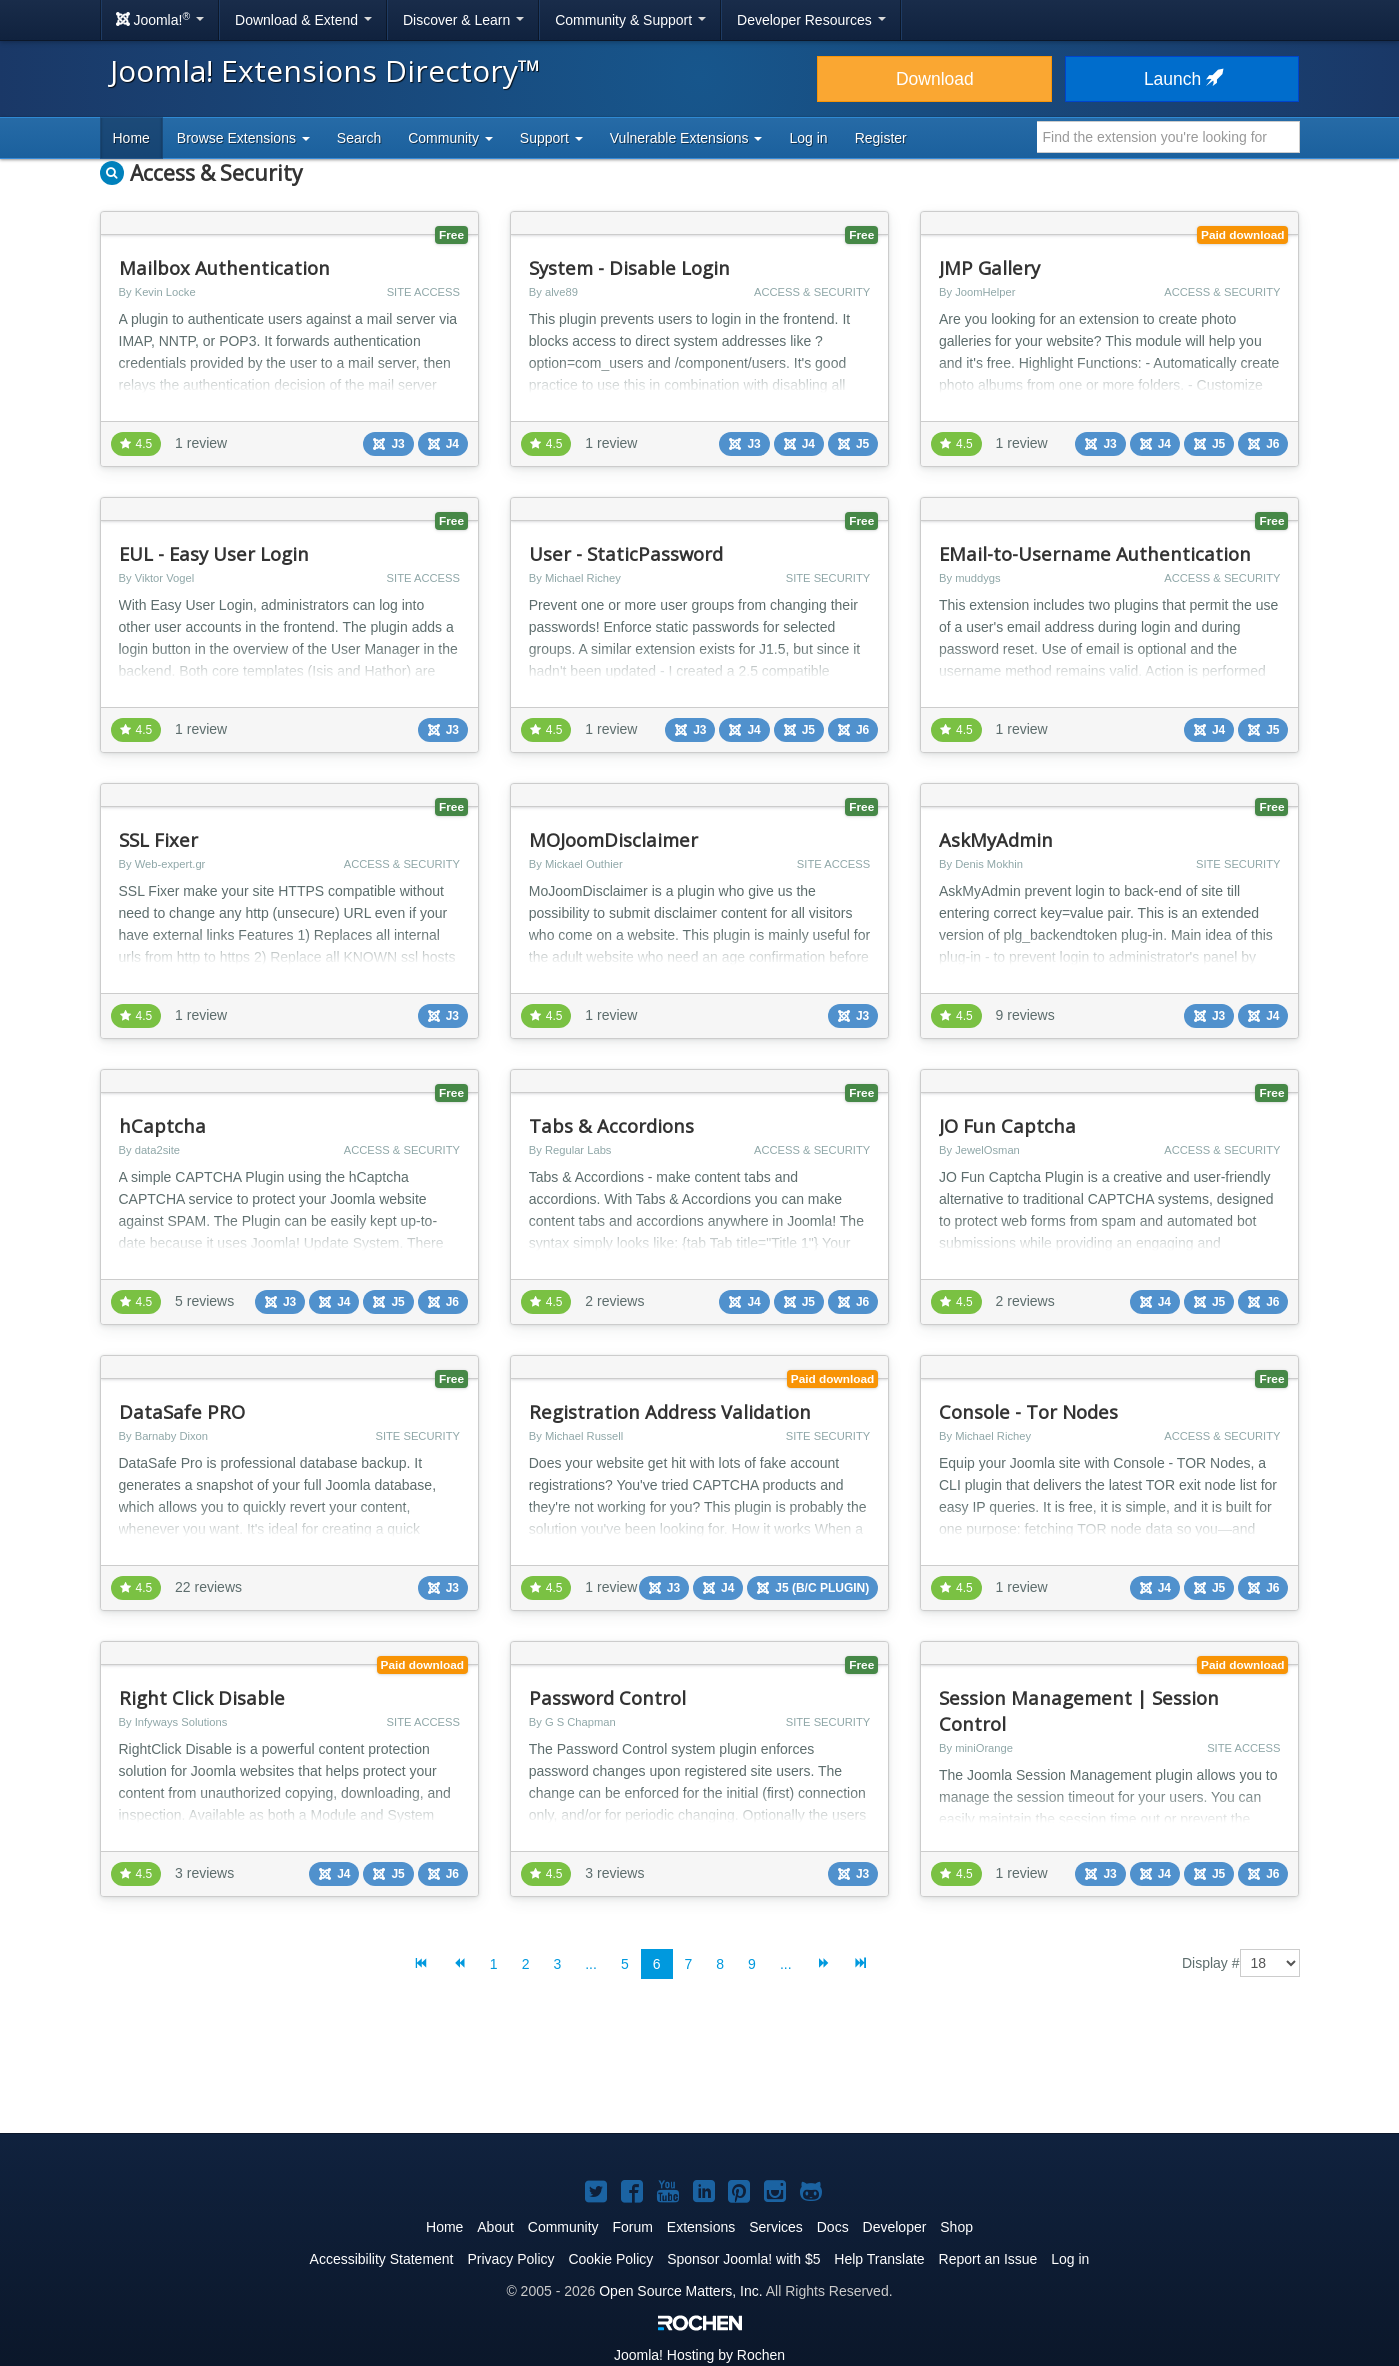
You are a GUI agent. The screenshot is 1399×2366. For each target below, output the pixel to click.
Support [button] (551, 138)
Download (935, 79)
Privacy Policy (510, 2259)
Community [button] (450, 138)
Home (131, 138)
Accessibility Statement (382, 2259)
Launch (1182, 79)
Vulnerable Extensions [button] (686, 138)
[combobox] (1168, 137)
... (591, 1964)
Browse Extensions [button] (243, 138)
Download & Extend (303, 20)
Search (359, 138)
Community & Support (630, 20)
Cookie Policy (610, 2259)
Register (881, 138)
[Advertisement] (700, 2072)
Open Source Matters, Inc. (680, 2291)
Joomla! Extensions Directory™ (325, 70)
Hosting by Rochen (699, 2355)
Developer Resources (811, 20)
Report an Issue (988, 2259)
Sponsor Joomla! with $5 (743, 2259)
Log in (808, 138)
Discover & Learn (463, 20)
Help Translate (879, 2259)
